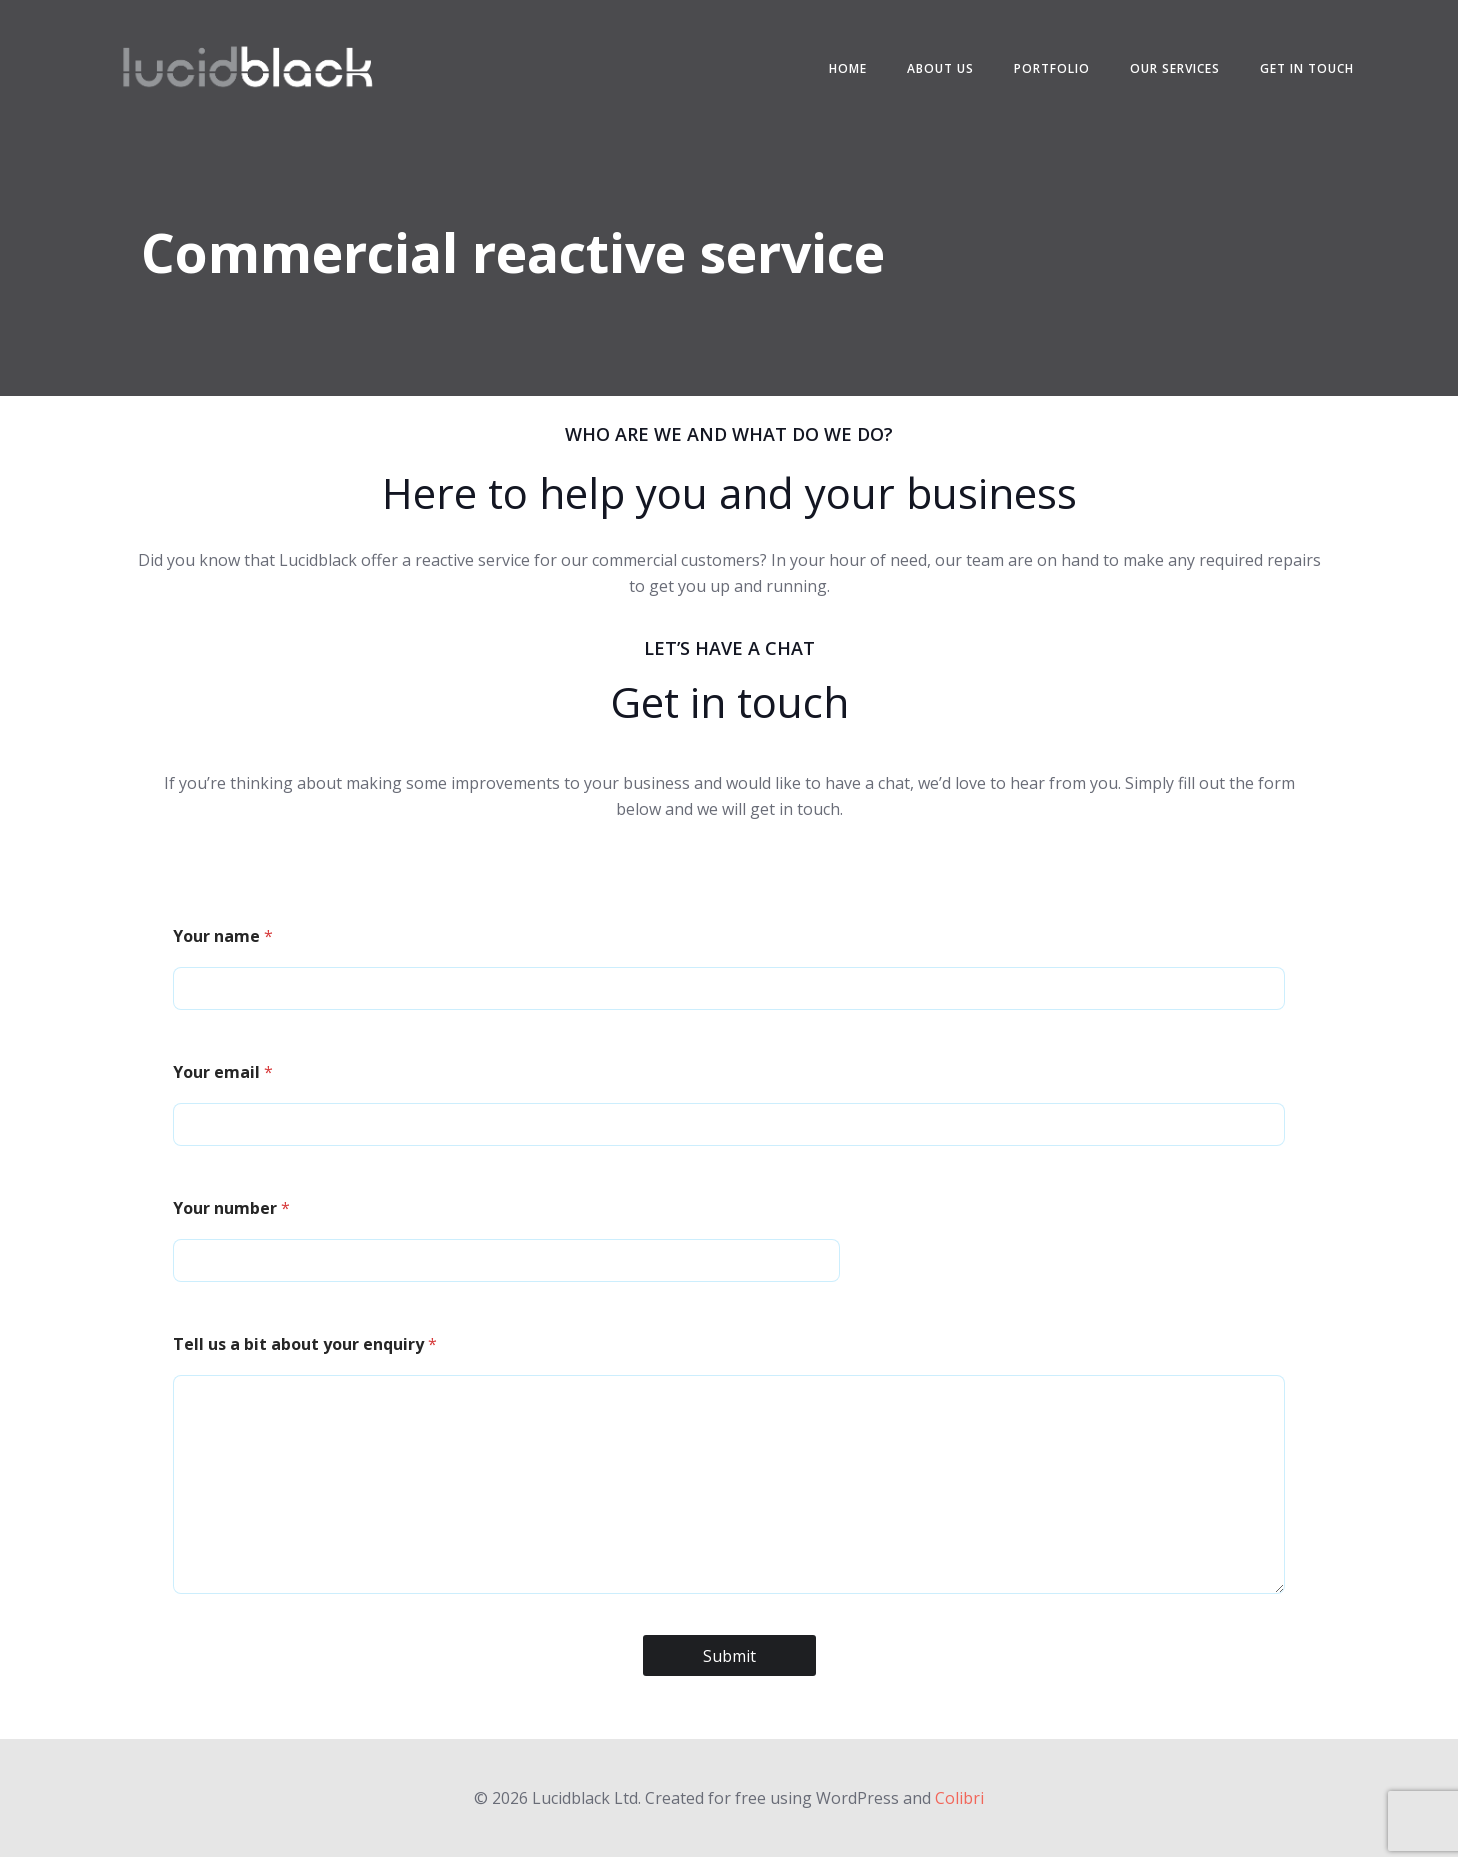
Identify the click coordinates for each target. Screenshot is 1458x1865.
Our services (1172, 69)
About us (937, 69)
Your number (233, 1215)
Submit (729, 1663)
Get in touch (1304, 69)
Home (845, 69)
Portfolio (1049, 69)
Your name (225, 943)
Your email (225, 1079)
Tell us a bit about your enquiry (307, 1351)
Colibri (959, 1805)
